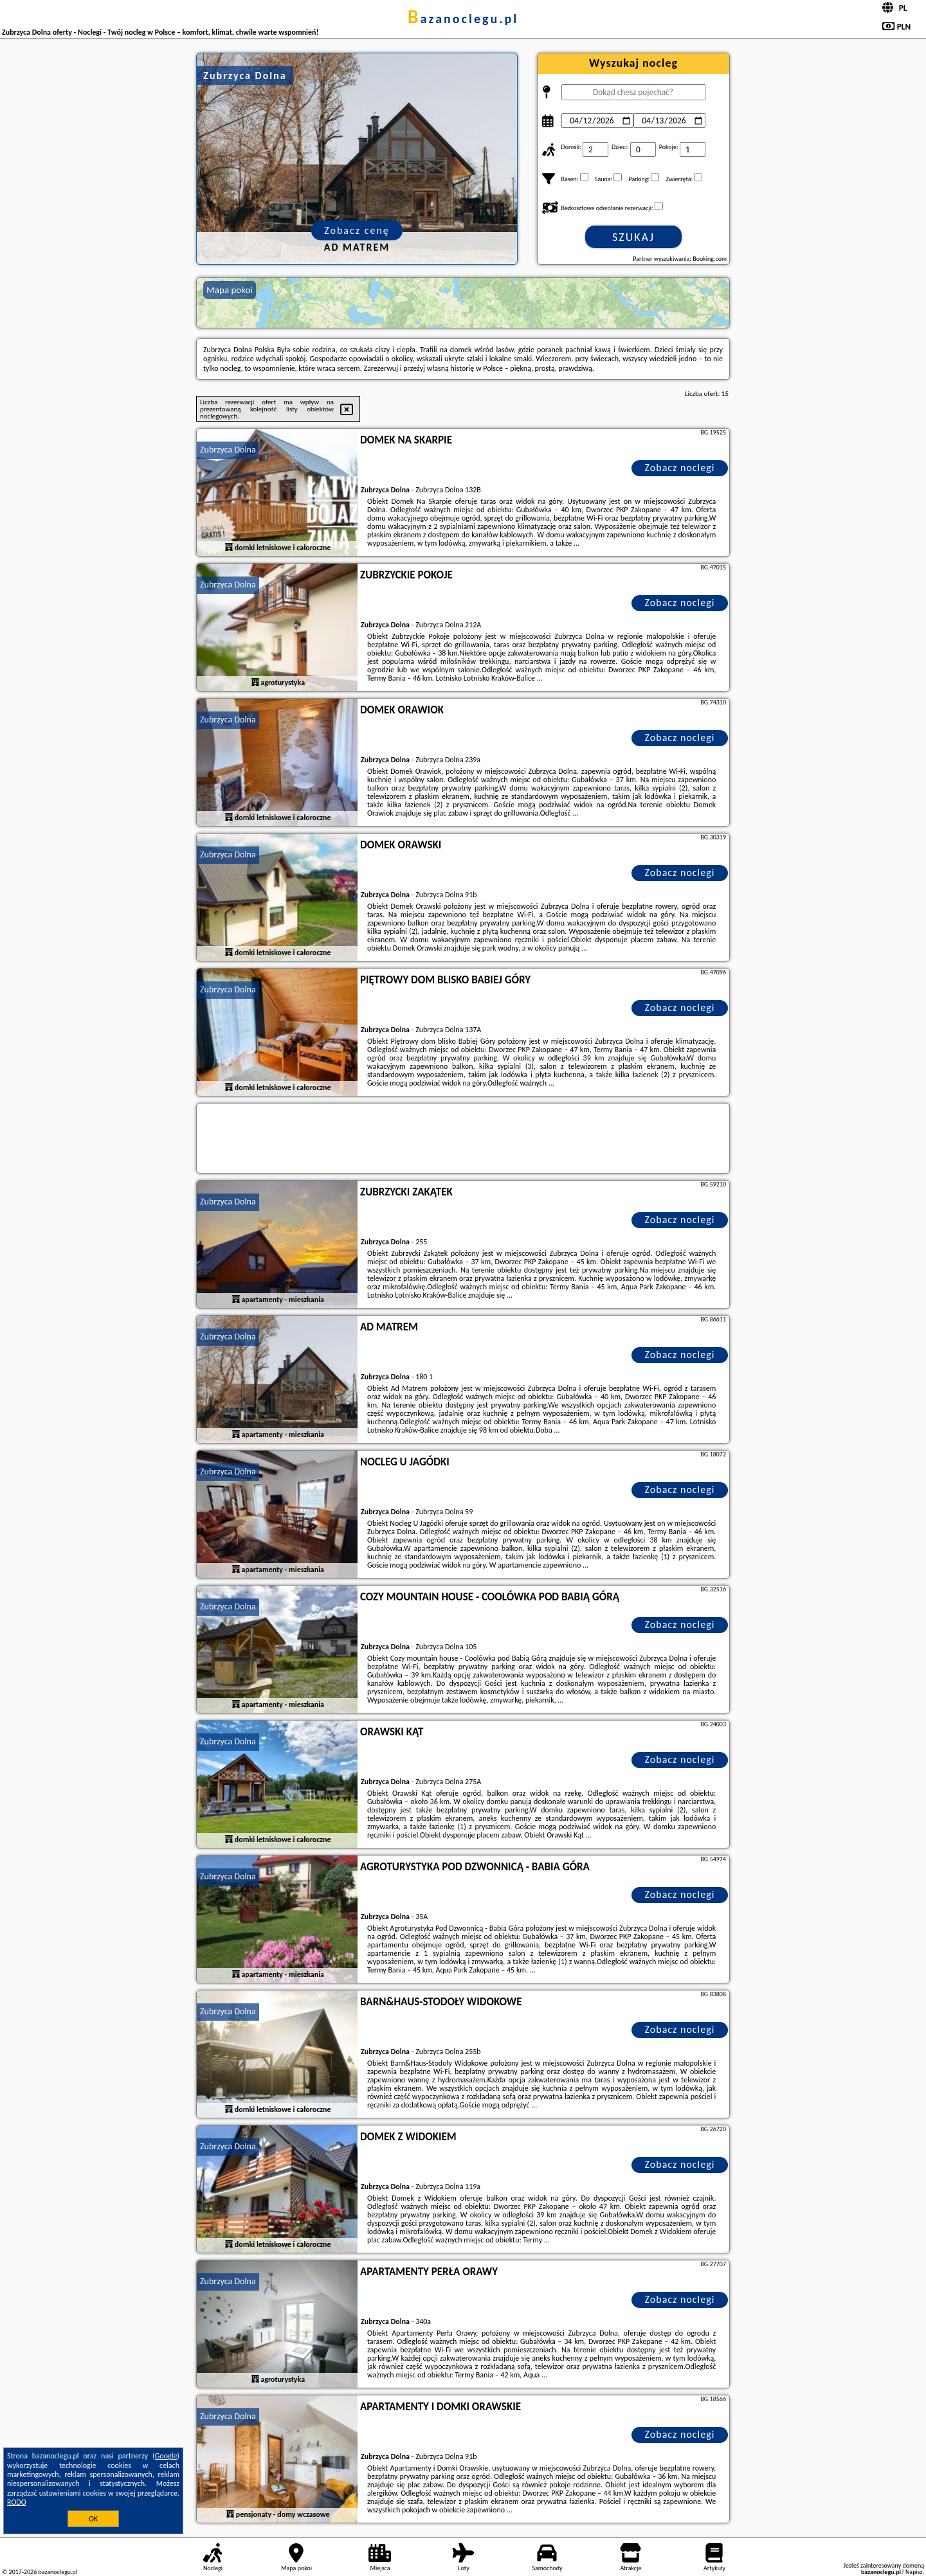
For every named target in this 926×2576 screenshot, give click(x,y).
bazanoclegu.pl (463, 18)
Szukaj (633, 237)
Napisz (914, 2572)
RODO (16, 2502)
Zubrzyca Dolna (228, 449)
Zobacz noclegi (680, 467)
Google (166, 2455)
